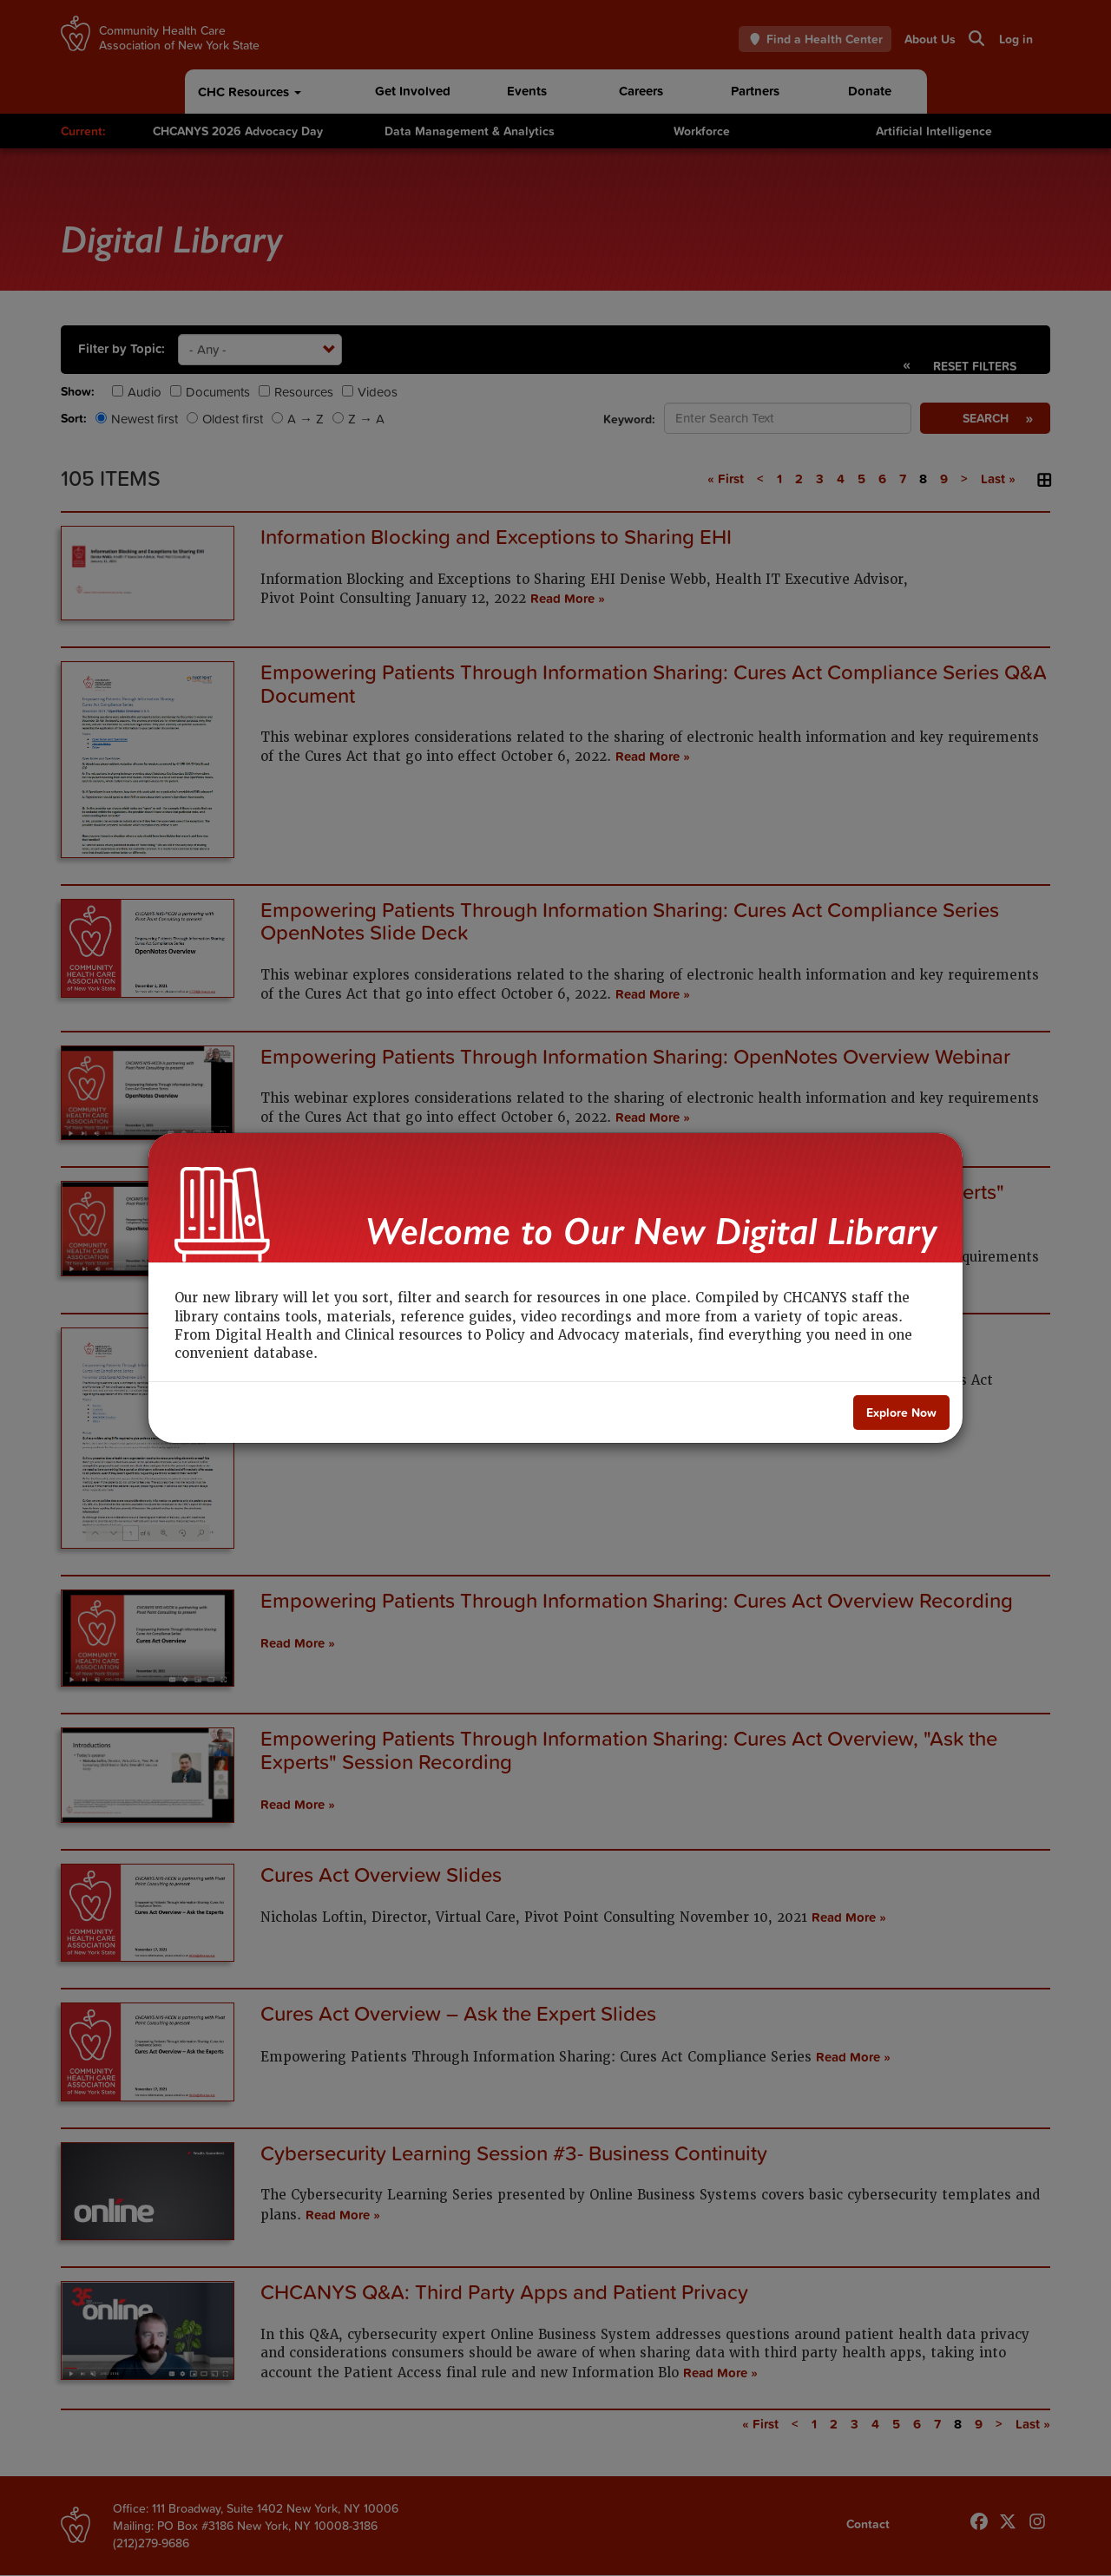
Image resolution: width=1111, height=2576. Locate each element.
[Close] (901, 1412)
